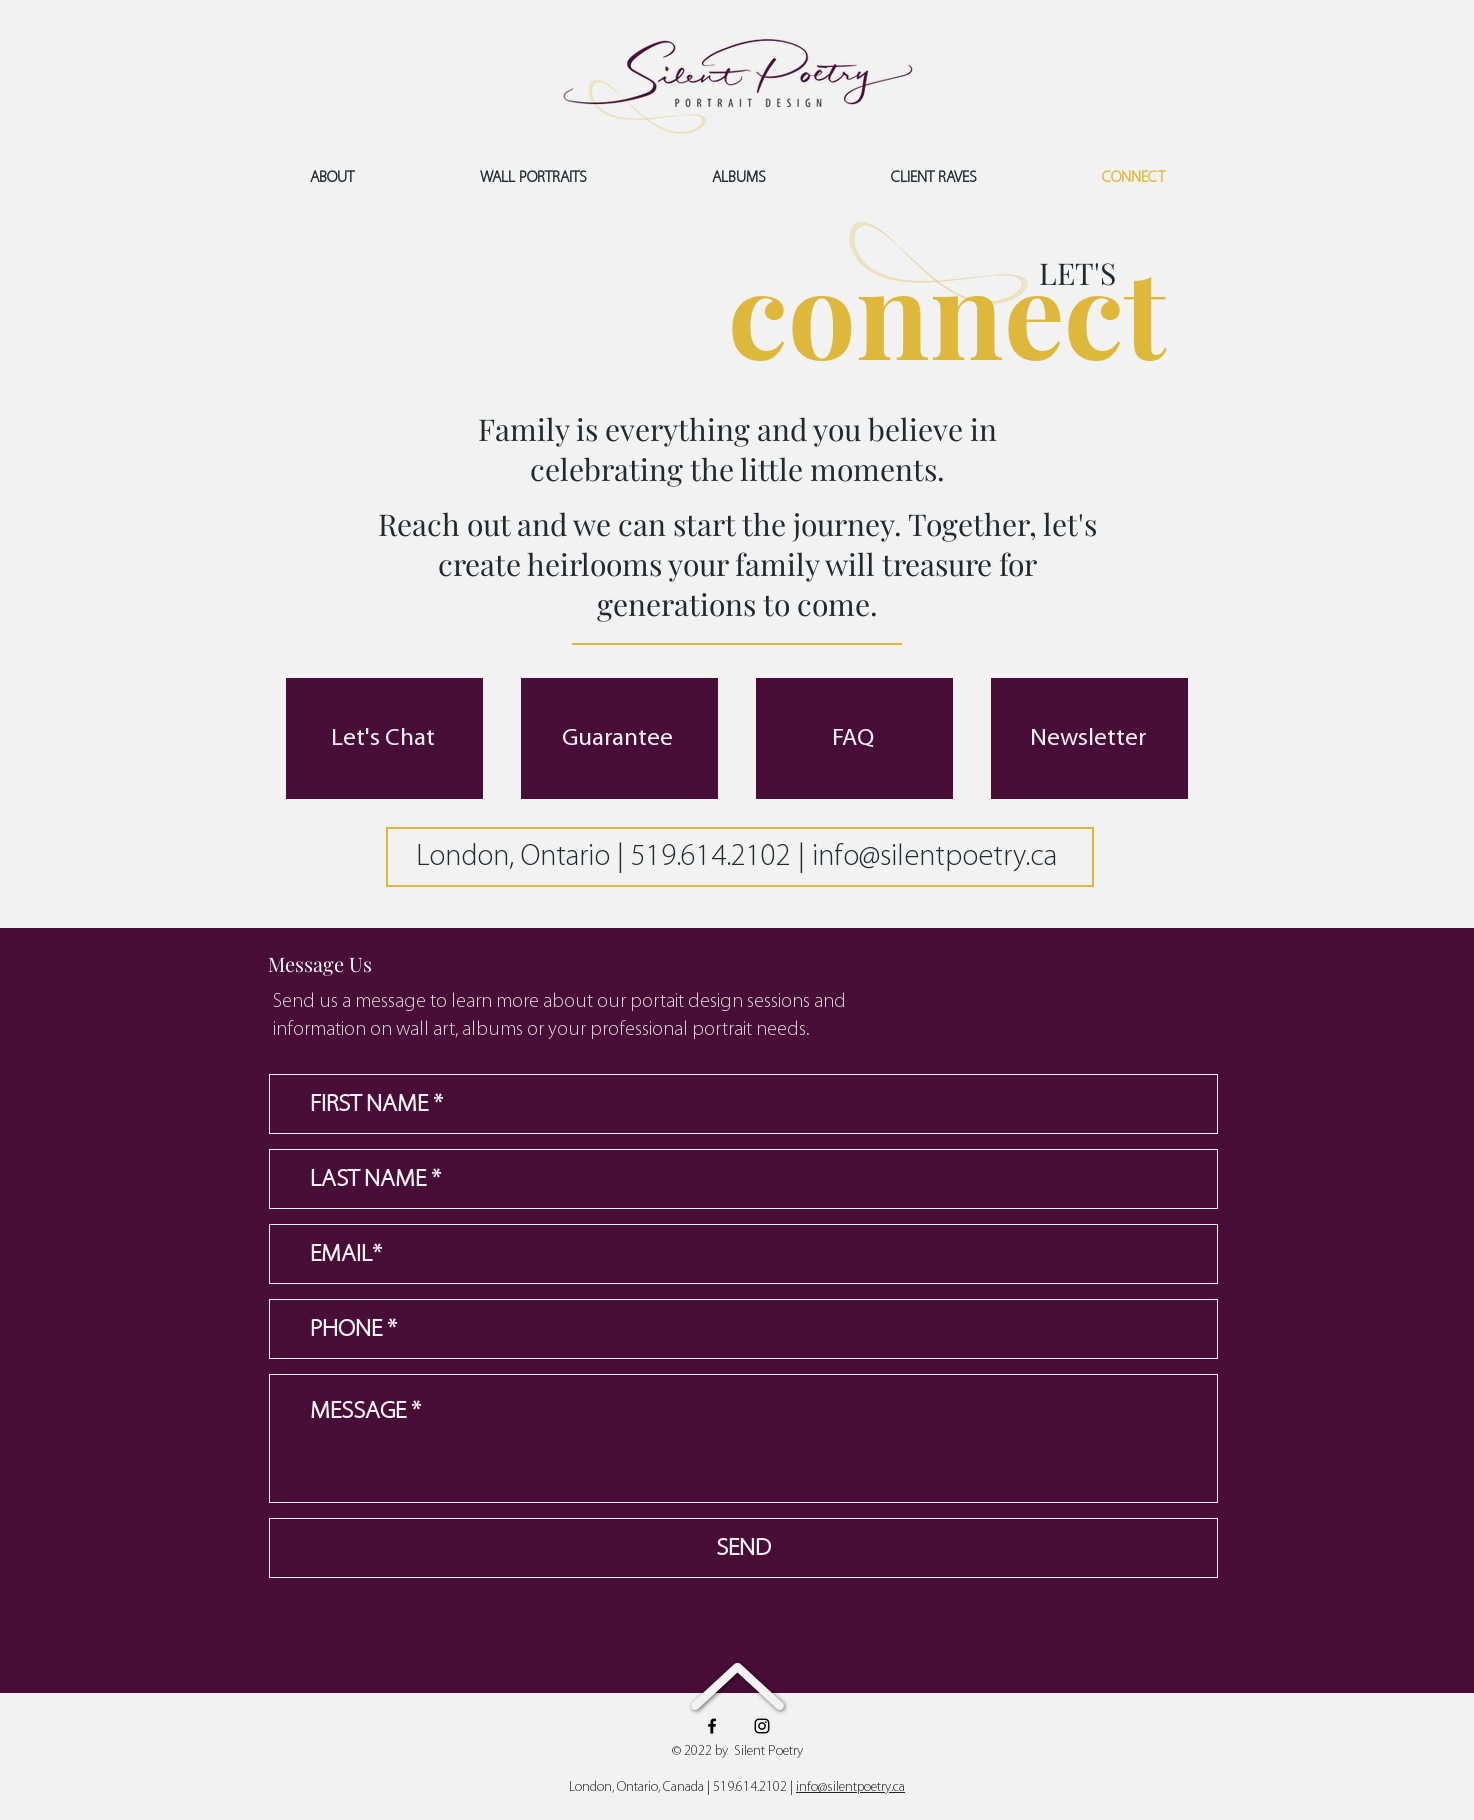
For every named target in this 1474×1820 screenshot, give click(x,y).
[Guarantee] (619, 738)
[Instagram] (762, 1726)
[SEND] (743, 1548)
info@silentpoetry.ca (934, 857)
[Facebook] (712, 1726)
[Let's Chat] (384, 738)
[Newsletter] (1089, 738)
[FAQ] (854, 738)
